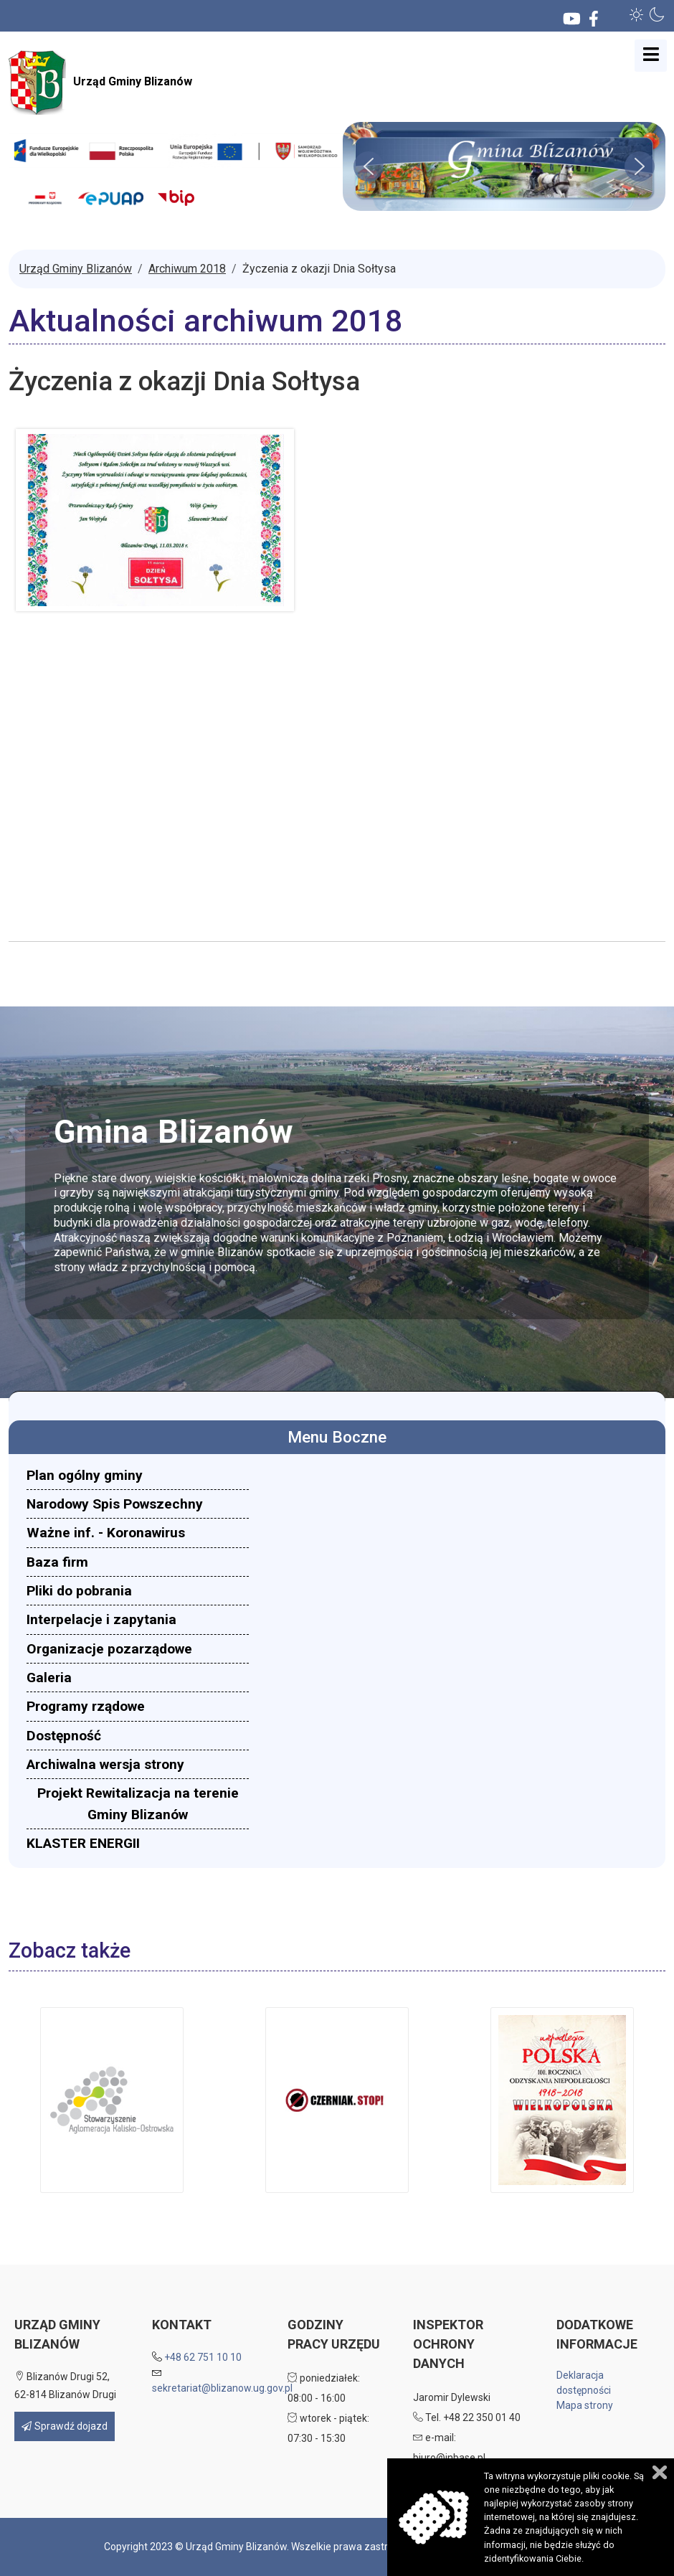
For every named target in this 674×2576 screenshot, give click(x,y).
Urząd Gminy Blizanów (100, 82)
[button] (636, 14)
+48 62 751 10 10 (203, 2357)
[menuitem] (138, 1475)
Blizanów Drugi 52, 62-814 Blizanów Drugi (65, 2385)
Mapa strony (584, 2405)
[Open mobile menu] (651, 55)
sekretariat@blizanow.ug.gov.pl (222, 2388)
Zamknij (659, 2472)
